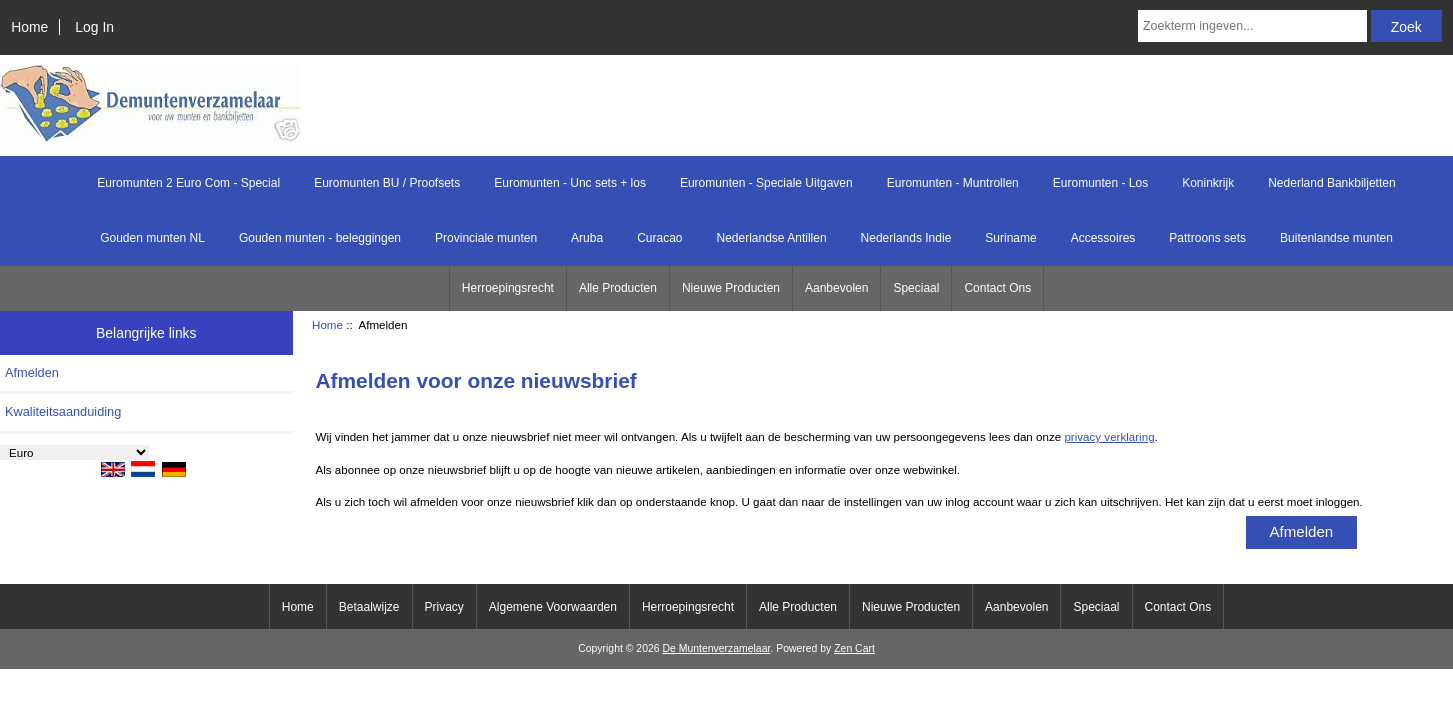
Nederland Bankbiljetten (1331, 183)
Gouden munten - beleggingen (320, 238)
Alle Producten (618, 288)
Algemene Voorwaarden (553, 607)
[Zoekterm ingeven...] (1252, 26)
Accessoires (1103, 238)
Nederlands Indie (906, 238)
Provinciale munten (486, 238)
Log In (94, 27)
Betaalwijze (369, 607)
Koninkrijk (1208, 183)
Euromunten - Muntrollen (953, 183)
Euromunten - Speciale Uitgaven (766, 183)
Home (29, 27)
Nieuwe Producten (731, 288)
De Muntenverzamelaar (716, 648)
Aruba (587, 238)
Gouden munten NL (152, 238)
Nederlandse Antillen (772, 238)
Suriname (1010, 238)
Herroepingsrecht (508, 288)
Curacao (659, 238)
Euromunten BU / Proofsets (387, 183)
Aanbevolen (836, 288)
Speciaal (916, 288)
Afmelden (32, 372)
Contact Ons (997, 288)
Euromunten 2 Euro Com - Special (188, 183)
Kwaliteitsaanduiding (63, 411)
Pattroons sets (1207, 238)
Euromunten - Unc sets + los (570, 183)
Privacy (444, 607)
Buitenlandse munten (1336, 238)
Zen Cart (854, 648)
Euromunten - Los (1100, 183)
